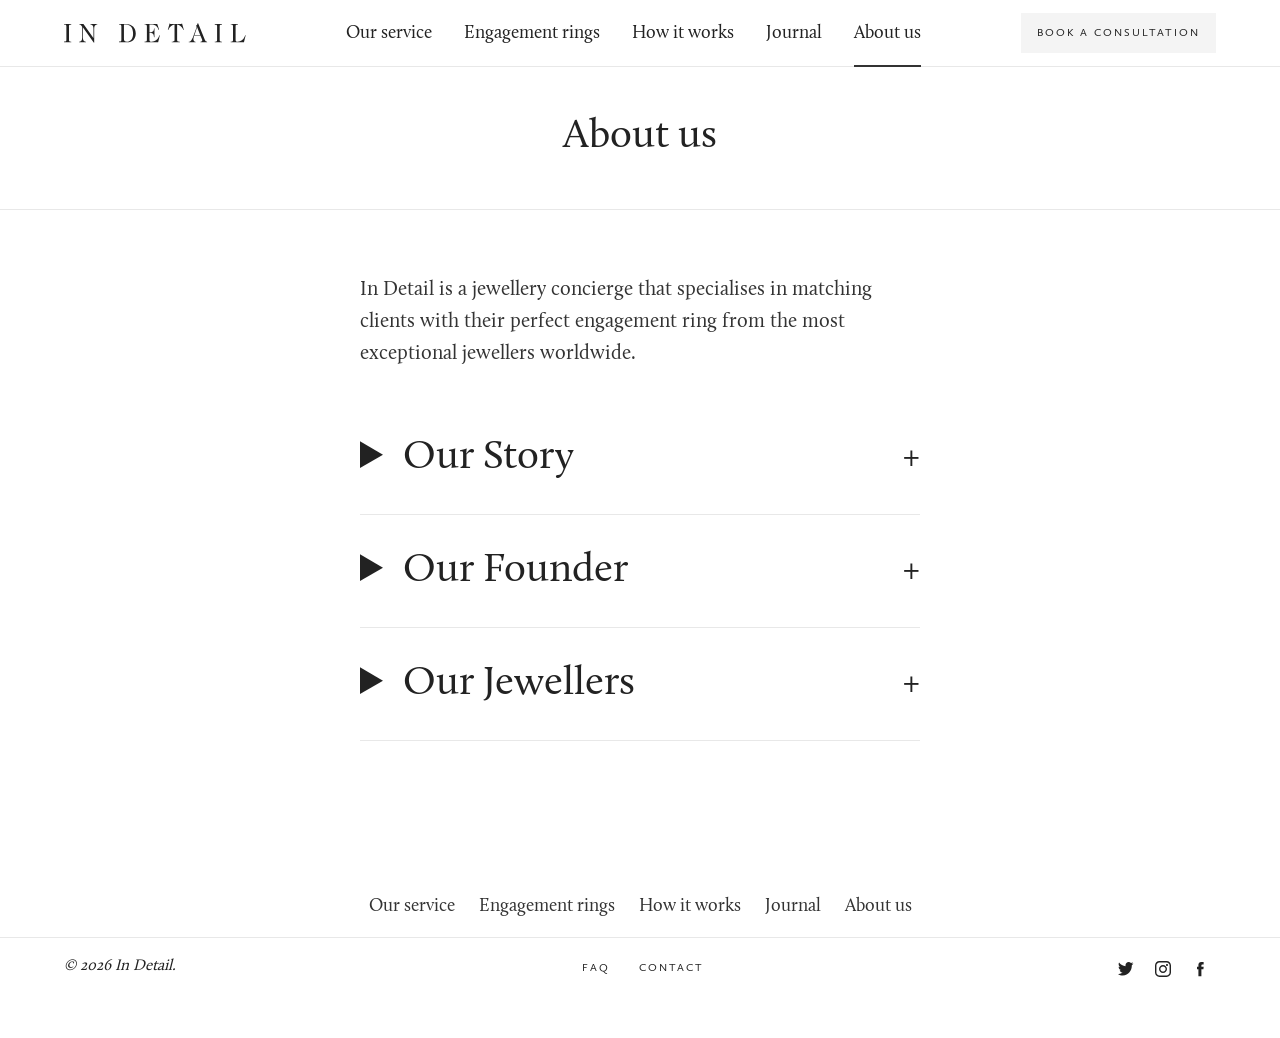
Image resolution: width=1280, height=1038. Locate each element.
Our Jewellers (519, 684)
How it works (683, 33)
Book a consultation (1118, 32)
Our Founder (515, 571)
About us (887, 33)
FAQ (596, 967)
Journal (794, 33)
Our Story (488, 458)
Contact (671, 967)
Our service (389, 33)
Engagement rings (532, 33)
